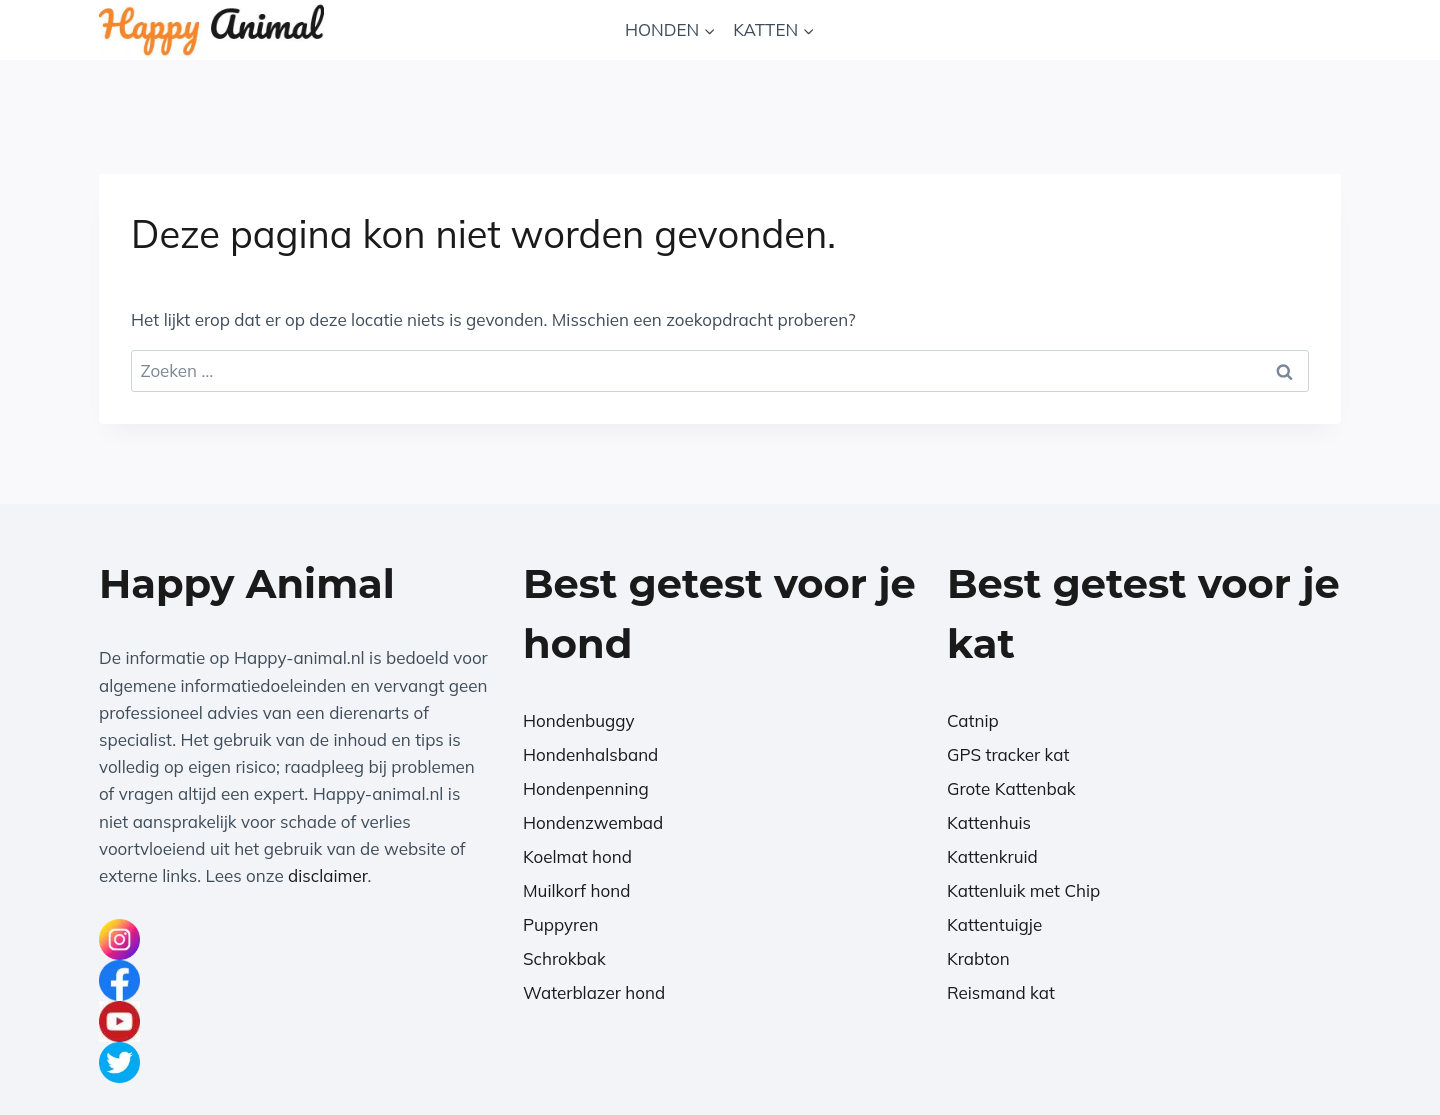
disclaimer (327, 875)
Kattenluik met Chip (1023, 890)
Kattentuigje (994, 924)
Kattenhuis (989, 822)
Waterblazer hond (594, 992)
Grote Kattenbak (1011, 788)
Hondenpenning (586, 788)
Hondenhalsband (590, 754)
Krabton (978, 958)
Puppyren (560, 924)
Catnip (973, 720)
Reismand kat (1001, 992)
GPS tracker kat (1008, 754)
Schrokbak (564, 958)
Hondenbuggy (579, 720)
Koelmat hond (577, 856)
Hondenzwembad (593, 822)
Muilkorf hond (576, 890)
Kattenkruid (992, 856)
